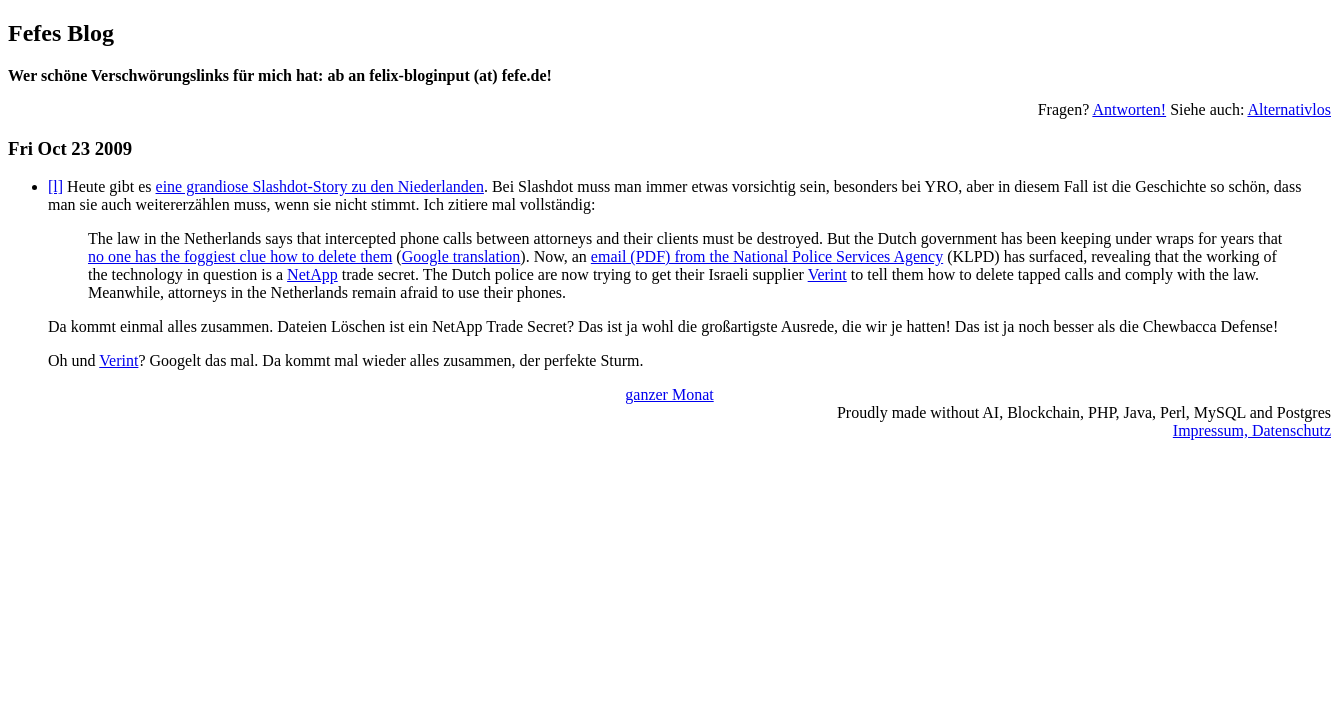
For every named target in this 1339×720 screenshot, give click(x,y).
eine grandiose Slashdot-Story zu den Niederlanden (320, 186)
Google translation (461, 256)
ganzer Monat (669, 394)
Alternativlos (1289, 109)
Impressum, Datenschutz (1252, 430)
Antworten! (1129, 109)
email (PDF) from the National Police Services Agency (767, 256)
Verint (827, 274)
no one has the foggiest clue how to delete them (240, 256)
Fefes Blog (61, 33)
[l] (55, 186)
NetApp (312, 274)
